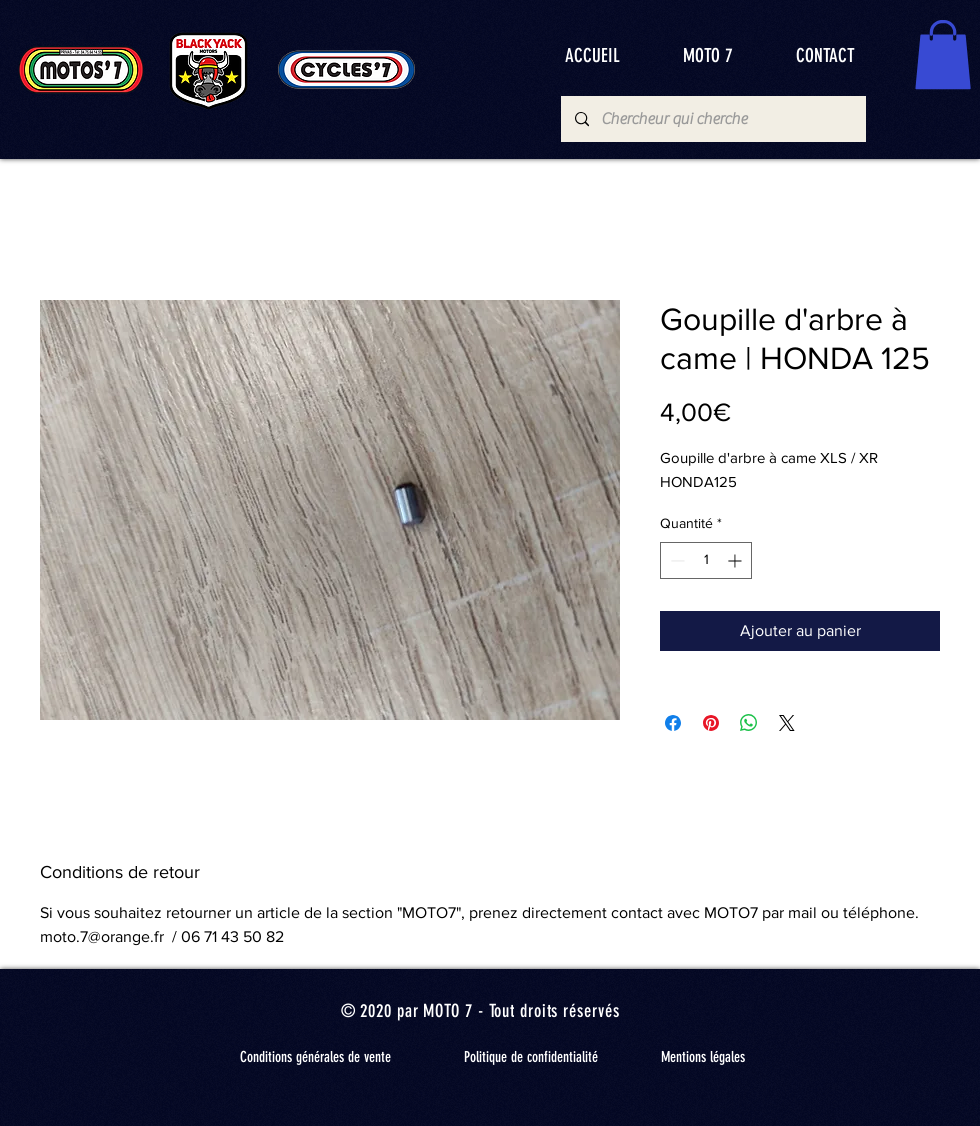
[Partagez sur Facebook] (673, 723)
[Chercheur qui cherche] (712, 119)
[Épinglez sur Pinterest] (711, 723)
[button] (943, 54)
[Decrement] (675, 560)
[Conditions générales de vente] (315, 1058)
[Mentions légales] (703, 1058)
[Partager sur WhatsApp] (749, 723)
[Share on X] (787, 723)
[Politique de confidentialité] (531, 1058)
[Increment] (736, 560)
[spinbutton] (706, 560)
